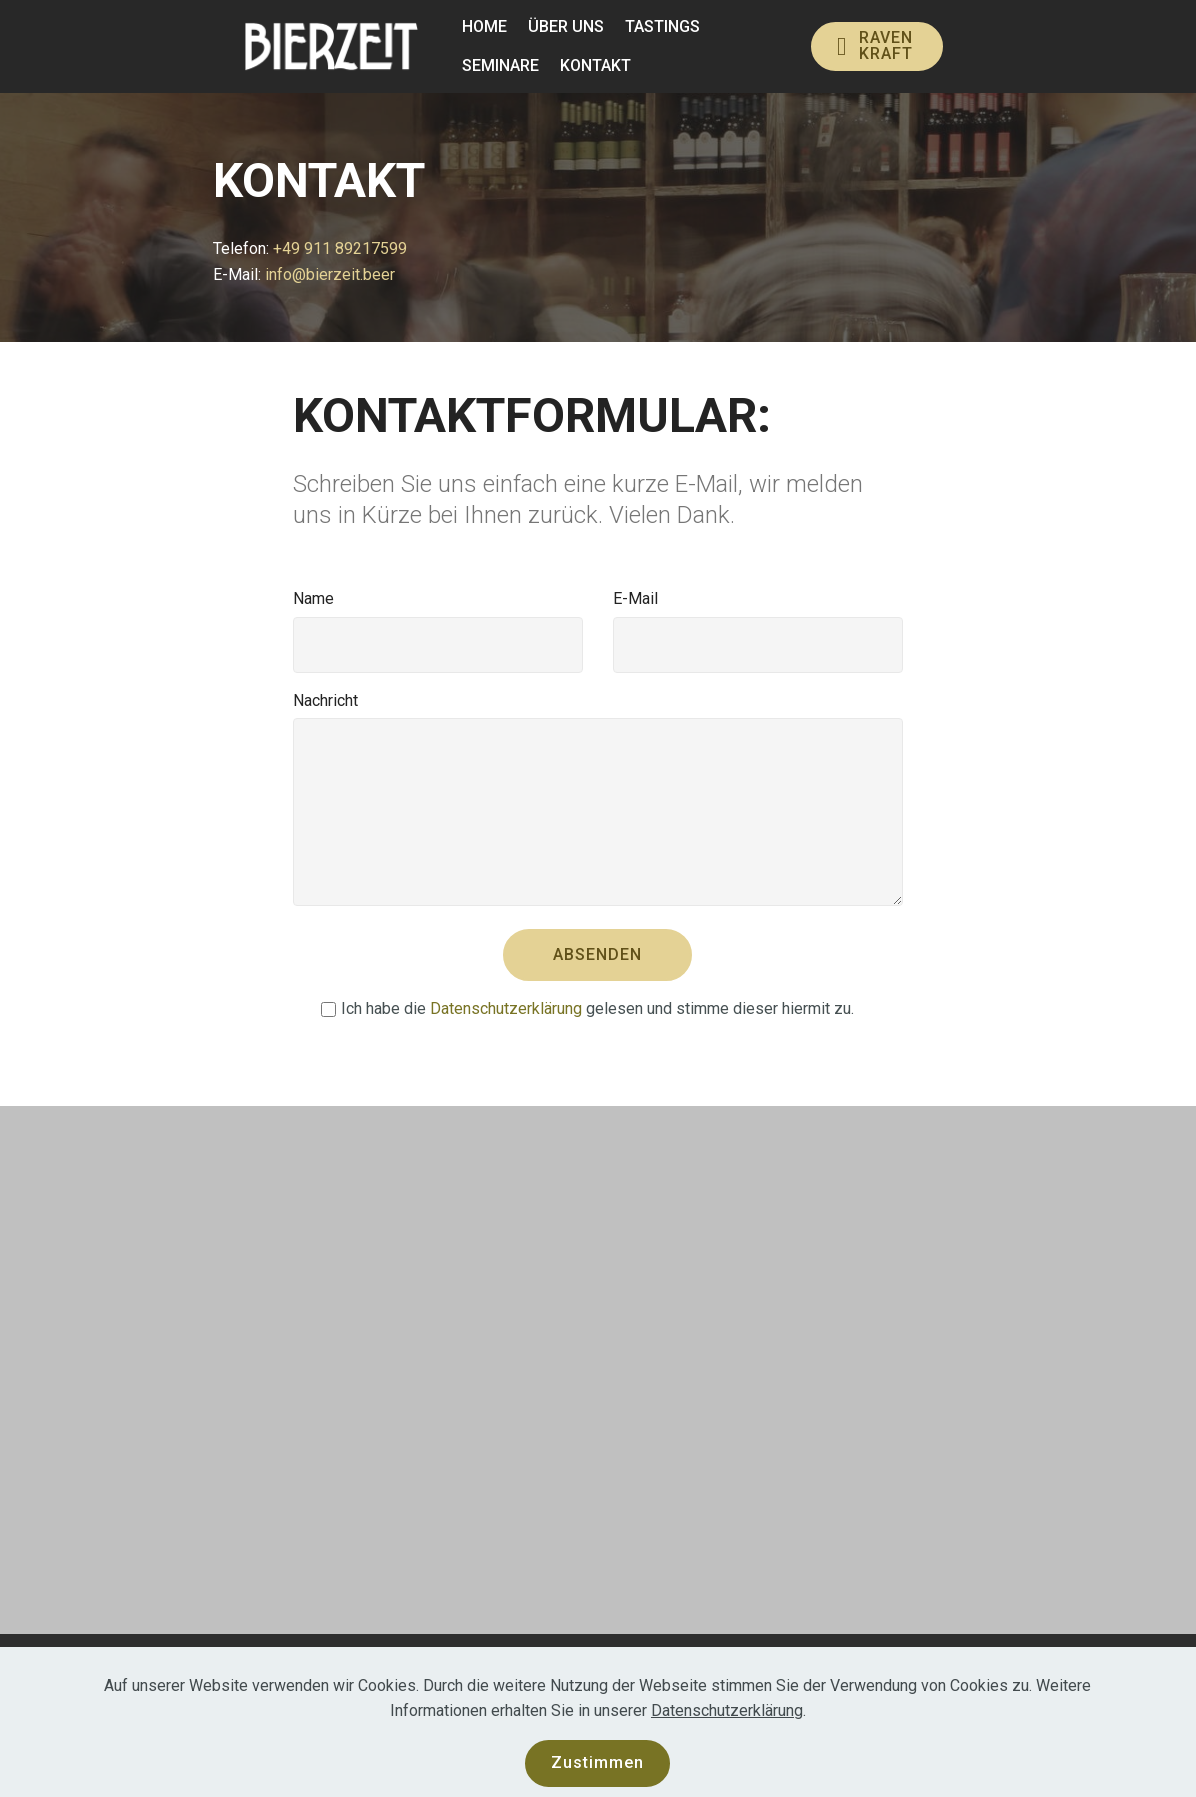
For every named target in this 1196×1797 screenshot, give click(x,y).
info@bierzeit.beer (332, 274)
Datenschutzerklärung (506, 1008)
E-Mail (635, 598)
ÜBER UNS (566, 26)
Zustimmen (597, 1762)
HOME (484, 26)
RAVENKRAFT (875, 45)
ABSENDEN (597, 954)
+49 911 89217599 (340, 248)
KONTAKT (595, 65)
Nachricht (325, 700)
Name (313, 598)
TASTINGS (662, 26)
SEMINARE (500, 65)
